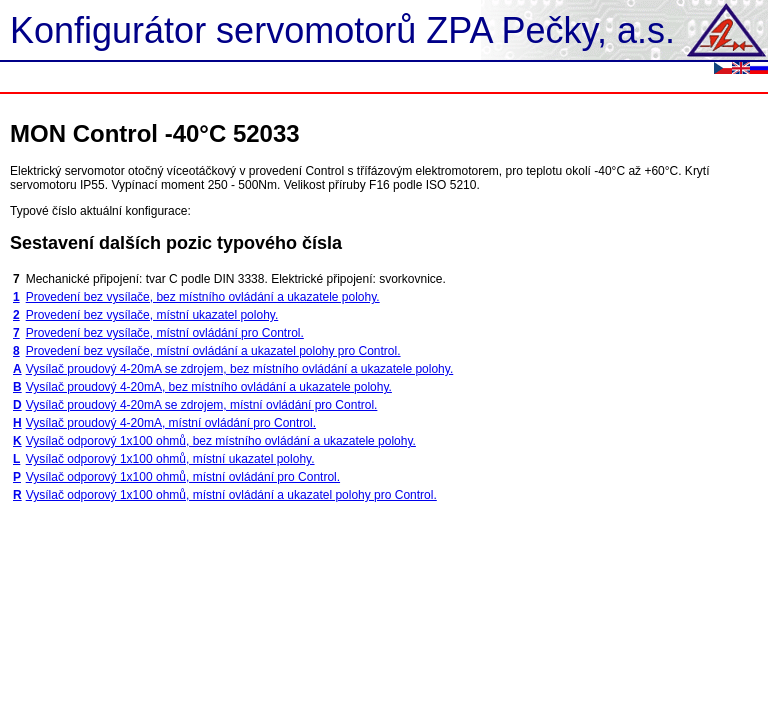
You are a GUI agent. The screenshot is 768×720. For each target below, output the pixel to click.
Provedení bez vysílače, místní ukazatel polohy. (152, 315)
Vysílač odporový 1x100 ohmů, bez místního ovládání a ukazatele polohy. (221, 441)
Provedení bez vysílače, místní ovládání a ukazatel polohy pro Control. (213, 351)
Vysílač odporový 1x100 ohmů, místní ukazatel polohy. (170, 459)
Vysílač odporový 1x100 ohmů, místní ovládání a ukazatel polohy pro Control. (231, 495)
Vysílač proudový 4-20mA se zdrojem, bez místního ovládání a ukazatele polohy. (240, 369)
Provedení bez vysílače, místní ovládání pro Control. (165, 333)
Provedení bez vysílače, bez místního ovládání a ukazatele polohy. (203, 297)
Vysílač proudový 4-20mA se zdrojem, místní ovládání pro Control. (202, 405)
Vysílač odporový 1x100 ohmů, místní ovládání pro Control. (183, 477)
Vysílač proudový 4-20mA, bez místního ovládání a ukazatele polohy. (209, 387)
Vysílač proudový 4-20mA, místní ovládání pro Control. (171, 423)
